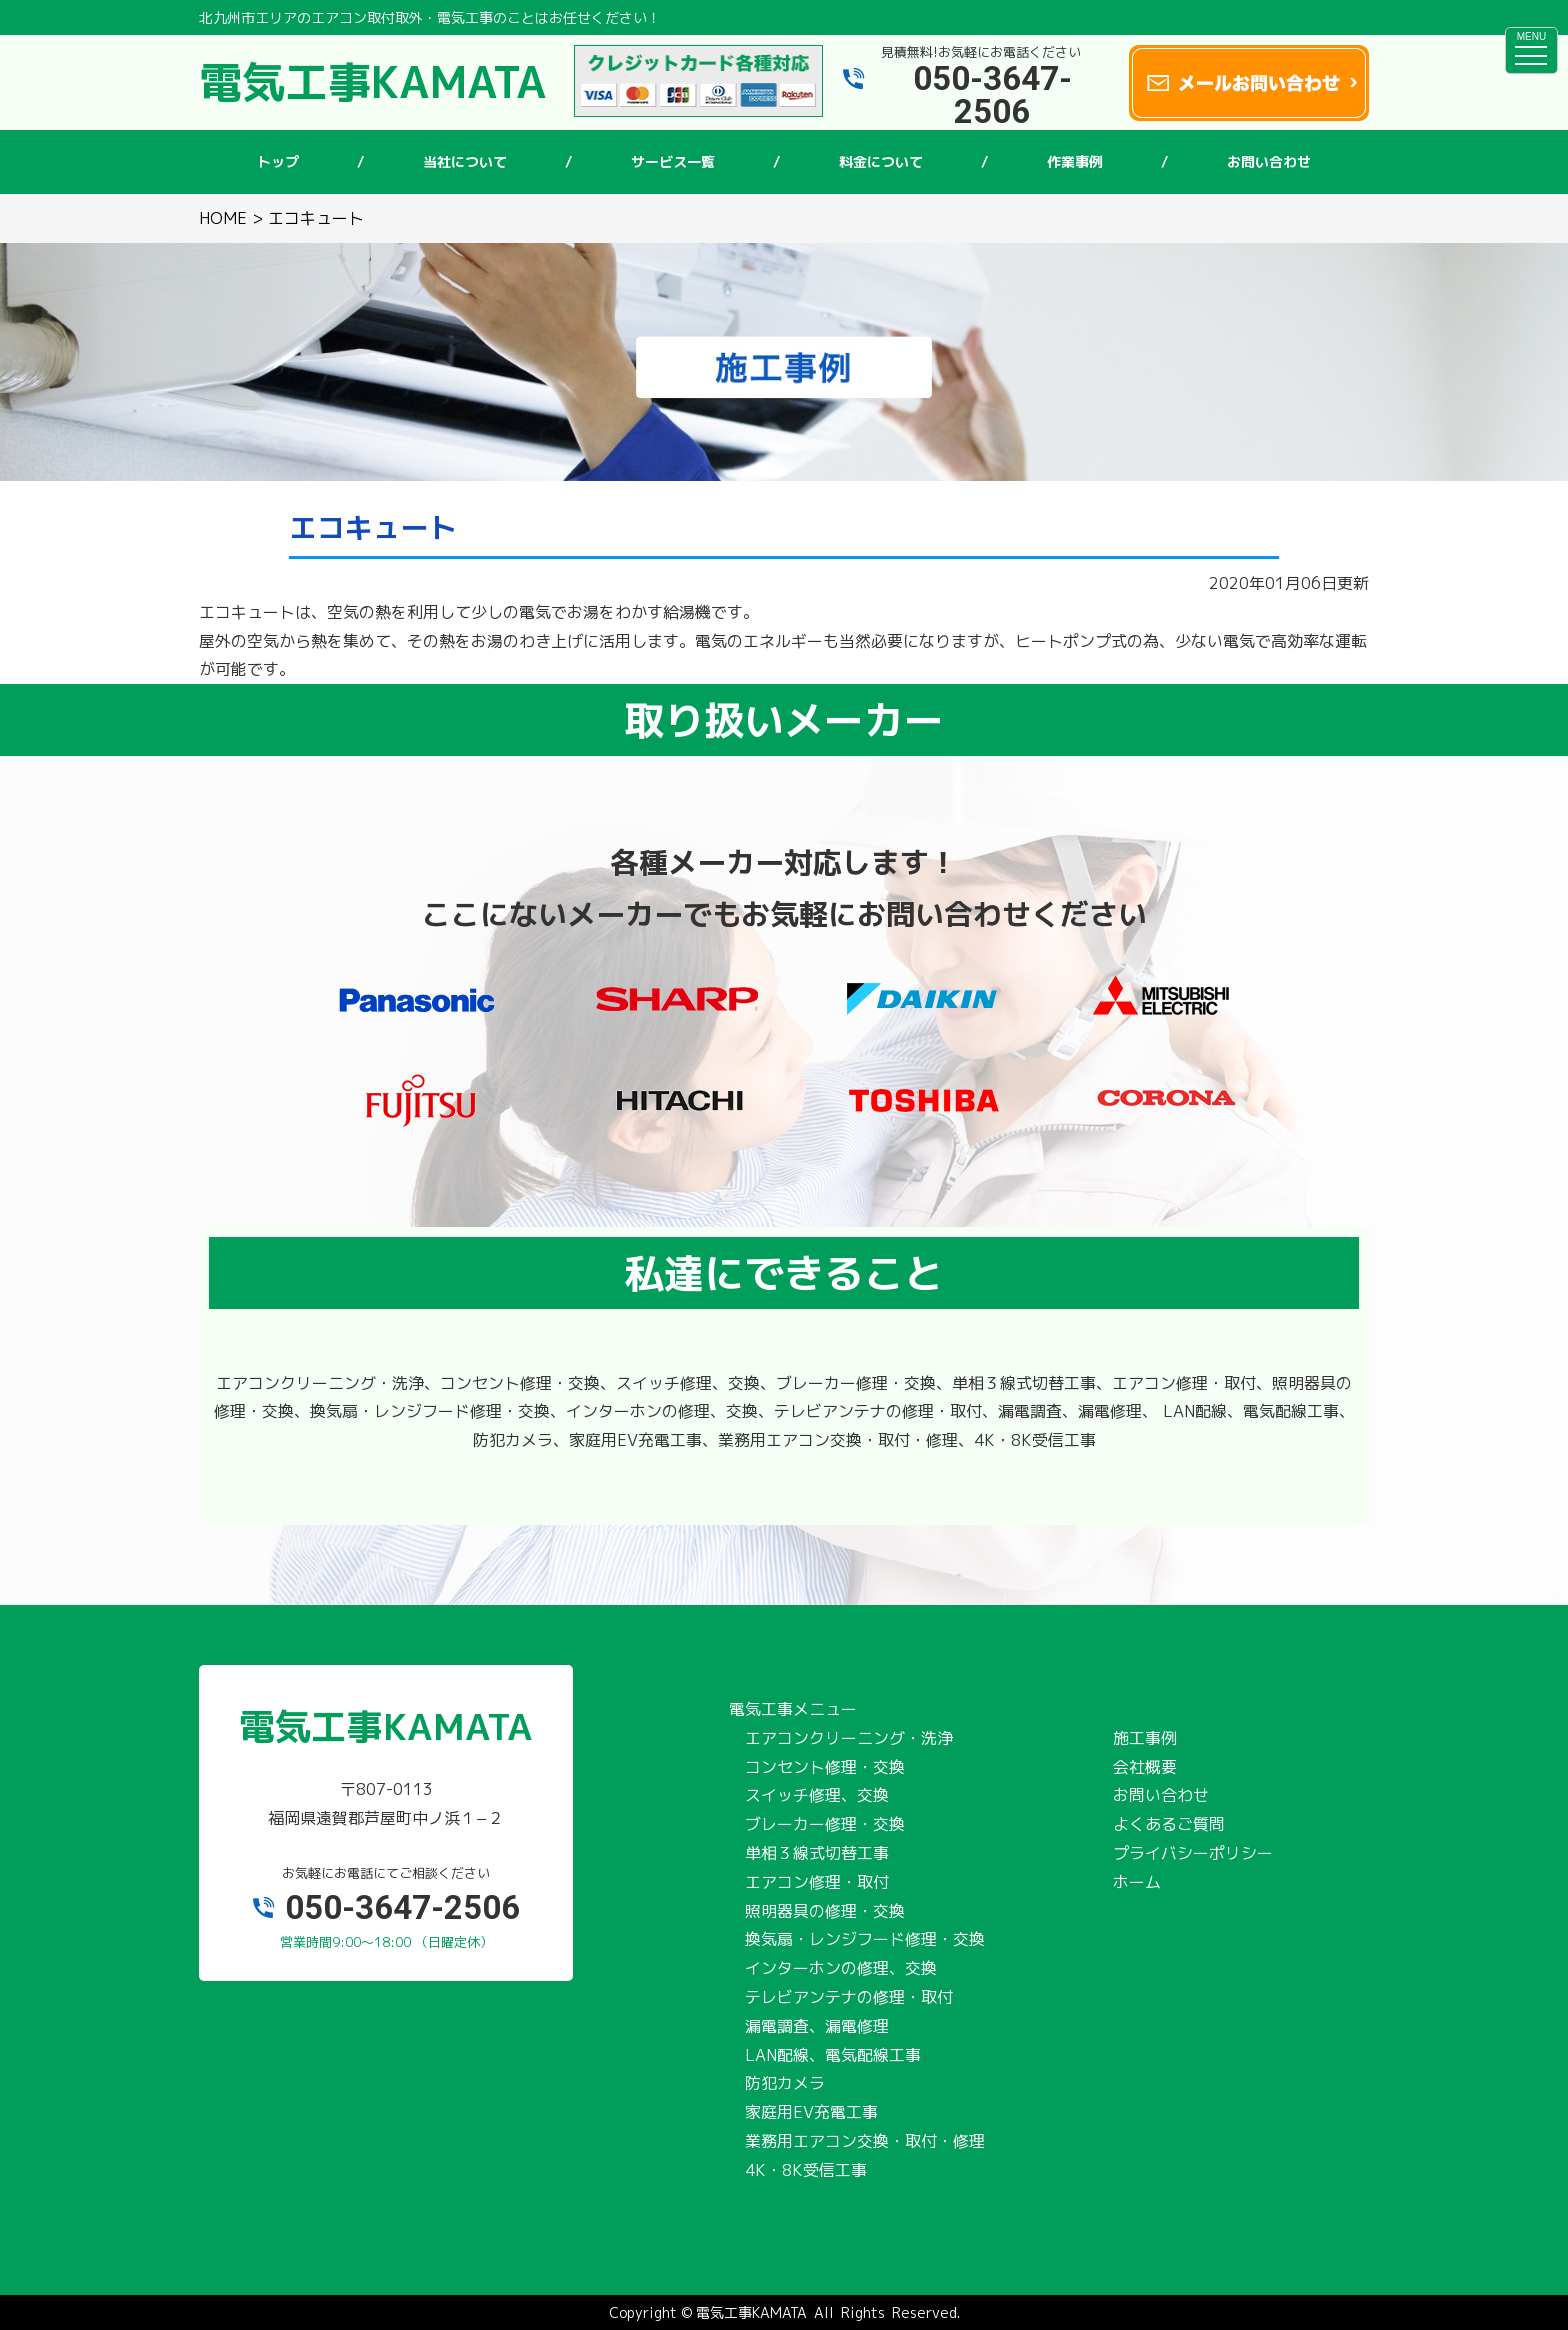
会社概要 (1145, 1767)
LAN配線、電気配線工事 (833, 2055)
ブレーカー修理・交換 (825, 1824)
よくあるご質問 (1169, 1824)
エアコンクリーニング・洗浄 (849, 1738)
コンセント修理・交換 (825, 1767)
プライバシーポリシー (1193, 1853)
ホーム (1137, 1882)
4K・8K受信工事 (806, 2170)
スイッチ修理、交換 (817, 1795)
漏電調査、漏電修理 (817, 2026)
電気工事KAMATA (751, 2312)
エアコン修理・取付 (817, 1882)
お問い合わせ (1161, 1795)
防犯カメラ (785, 2083)
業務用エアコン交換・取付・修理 (865, 2141)
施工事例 (1145, 1738)
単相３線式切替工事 (817, 1853)
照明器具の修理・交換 (825, 1911)
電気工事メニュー (793, 1709)
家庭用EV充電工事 (811, 2112)
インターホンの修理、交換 (841, 1968)
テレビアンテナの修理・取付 (849, 1997)
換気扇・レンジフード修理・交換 (865, 1939)
